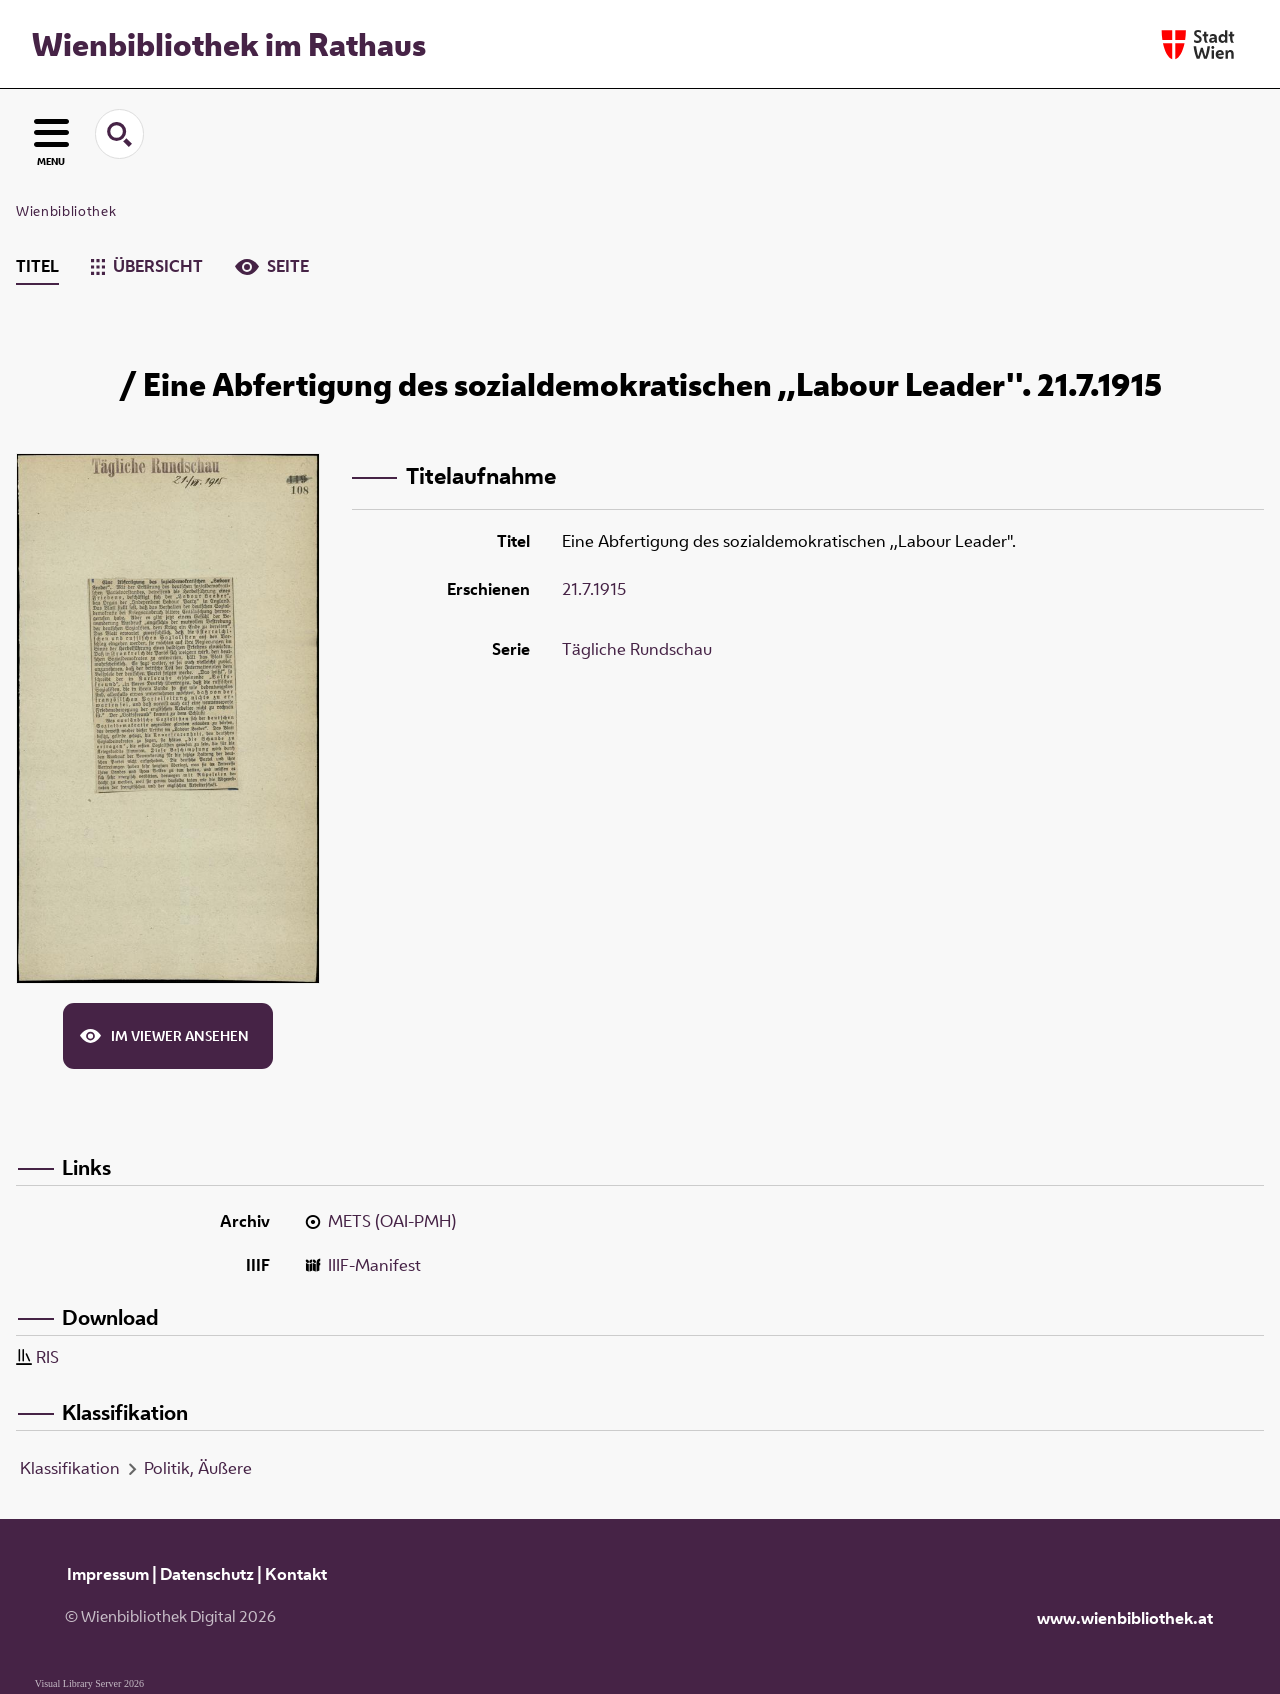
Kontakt (296, 1574)
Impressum (108, 1574)
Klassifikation (70, 1468)
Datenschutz (207, 1574)
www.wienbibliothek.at (1125, 1618)
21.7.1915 (594, 589)
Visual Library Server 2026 (89, 1683)
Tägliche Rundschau (637, 649)
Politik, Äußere (198, 1468)
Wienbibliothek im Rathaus (229, 44)
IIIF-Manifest (374, 1265)
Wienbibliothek (66, 211)
